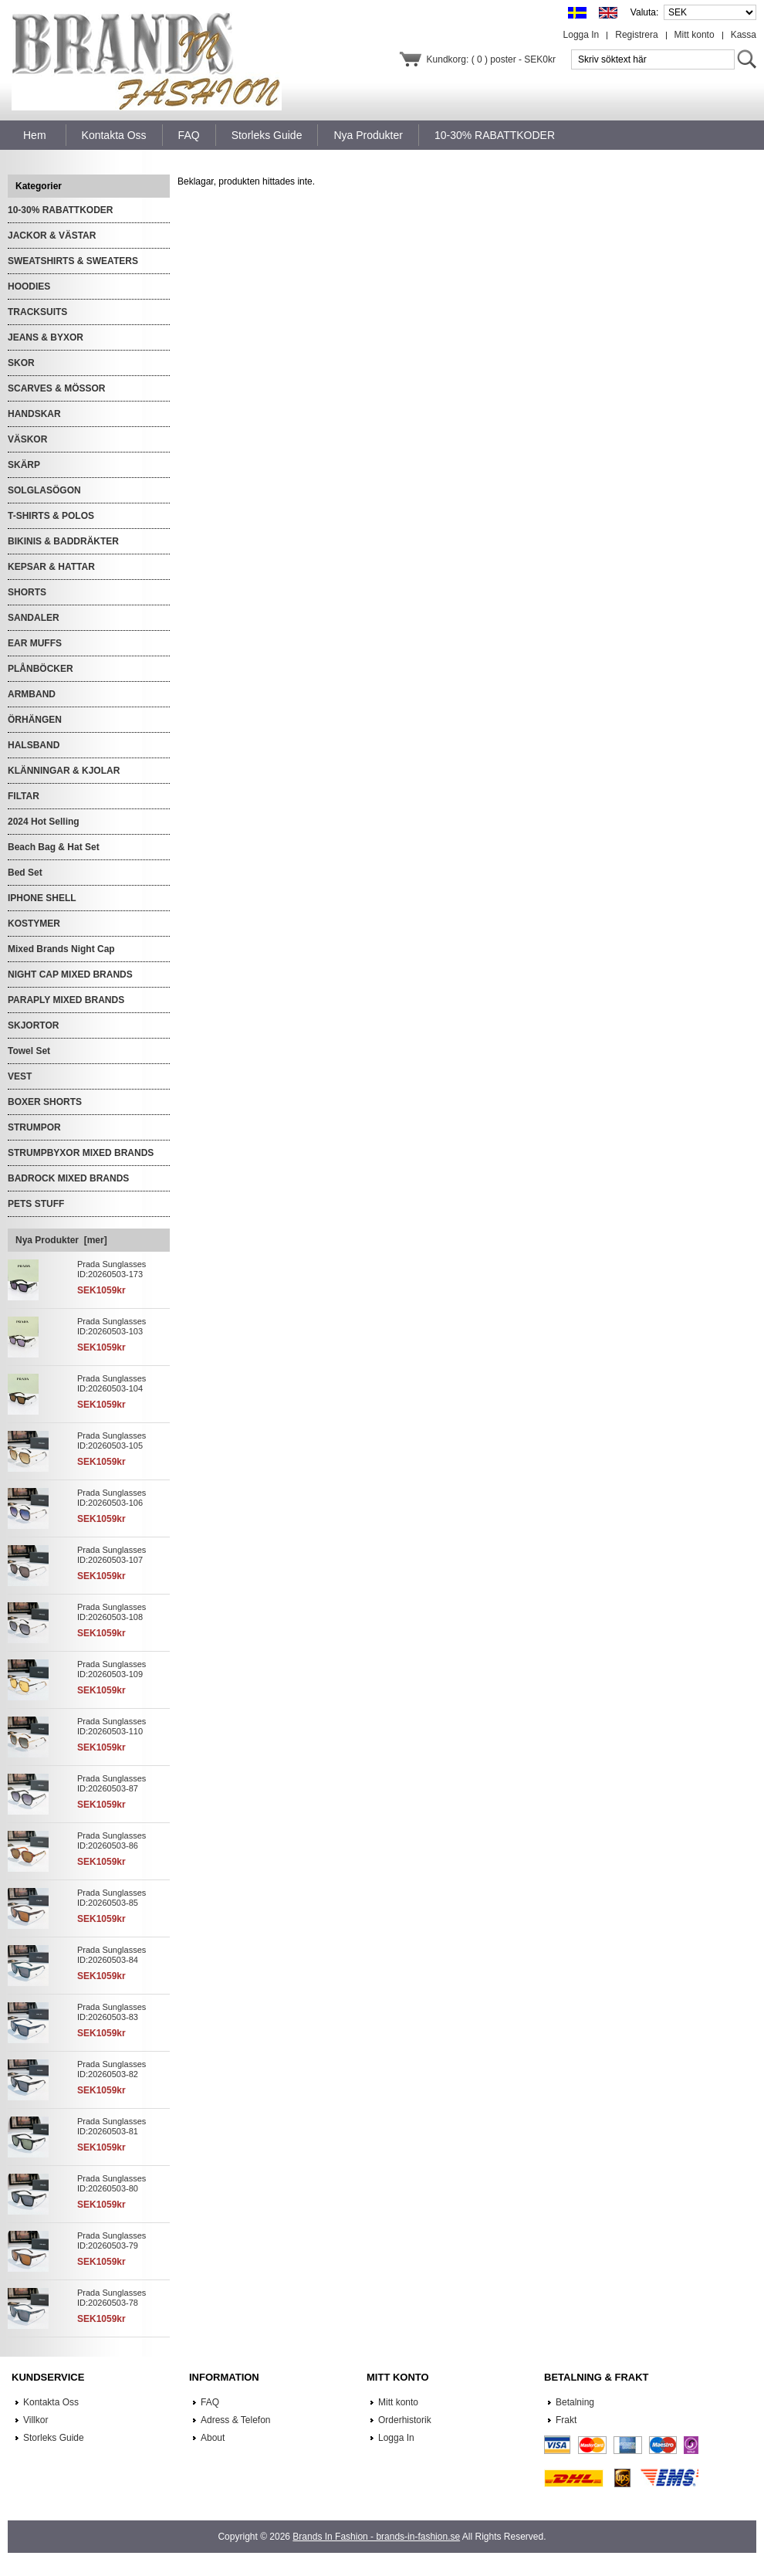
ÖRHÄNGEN (35, 719)
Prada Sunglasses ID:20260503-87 (111, 1783)
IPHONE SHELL (42, 898)
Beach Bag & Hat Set (54, 847)
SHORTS (27, 592)
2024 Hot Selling (43, 821)
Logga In (581, 34)
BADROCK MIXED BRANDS (68, 1178)
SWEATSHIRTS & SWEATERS (73, 261)
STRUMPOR (34, 1127)
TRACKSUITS (37, 312)
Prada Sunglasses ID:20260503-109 (111, 1669)
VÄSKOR (27, 439)
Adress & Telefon (236, 2420)
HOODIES (29, 286)
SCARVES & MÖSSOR (56, 388)
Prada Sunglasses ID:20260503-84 (111, 1954)
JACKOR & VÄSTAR (52, 235)
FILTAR (23, 796)
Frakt (566, 2420)
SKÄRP (24, 464)
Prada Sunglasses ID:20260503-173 (111, 1269)
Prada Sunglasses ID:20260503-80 (111, 2183)
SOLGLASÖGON (44, 490)
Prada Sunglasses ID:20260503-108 (111, 1612)
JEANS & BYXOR (45, 337)
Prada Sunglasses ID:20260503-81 (111, 2126)
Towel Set (29, 1051)
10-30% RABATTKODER (60, 210)
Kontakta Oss (51, 2402)
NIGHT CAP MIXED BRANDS (70, 974)
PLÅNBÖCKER (40, 668)
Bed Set (25, 872)
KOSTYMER (34, 923)
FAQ (210, 2402)
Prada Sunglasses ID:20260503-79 (111, 2240)
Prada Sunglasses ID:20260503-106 (111, 1497)
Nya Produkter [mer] (61, 1240)
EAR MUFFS (35, 643)
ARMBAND (32, 694)
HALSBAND (33, 745)
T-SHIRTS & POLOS (51, 515)
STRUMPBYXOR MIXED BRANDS (81, 1152)
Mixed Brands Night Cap (61, 949)
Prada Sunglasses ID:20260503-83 (111, 2012)
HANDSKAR (34, 413)
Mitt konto (694, 34)
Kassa (743, 34)
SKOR (21, 363)
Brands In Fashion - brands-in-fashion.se (376, 2536)
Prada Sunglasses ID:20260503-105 (111, 1440)
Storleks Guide (53, 2437)
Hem (34, 135)
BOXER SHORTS (45, 1101)
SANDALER (33, 617)
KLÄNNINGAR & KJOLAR (64, 770)
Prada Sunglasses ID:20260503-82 (111, 2069)
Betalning (575, 2402)
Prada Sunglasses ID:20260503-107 (111, 1554)
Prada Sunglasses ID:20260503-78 (111, 2297)
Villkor (35, 2420)
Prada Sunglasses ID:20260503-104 (111, 1383)
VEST (20, 1076)
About (213, 2437)
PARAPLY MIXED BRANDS (66, 1000)
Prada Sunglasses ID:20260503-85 (111, 1897)
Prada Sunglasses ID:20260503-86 (111, 1840)
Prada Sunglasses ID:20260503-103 (111, 1326)
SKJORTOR (33, 1025)
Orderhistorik (404, 2420)
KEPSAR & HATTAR (51, 566)
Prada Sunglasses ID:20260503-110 (111, 1726)
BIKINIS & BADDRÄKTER (63, 541)
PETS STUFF (36, 1203)
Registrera (636, 34)
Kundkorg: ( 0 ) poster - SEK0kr (491, 59)
